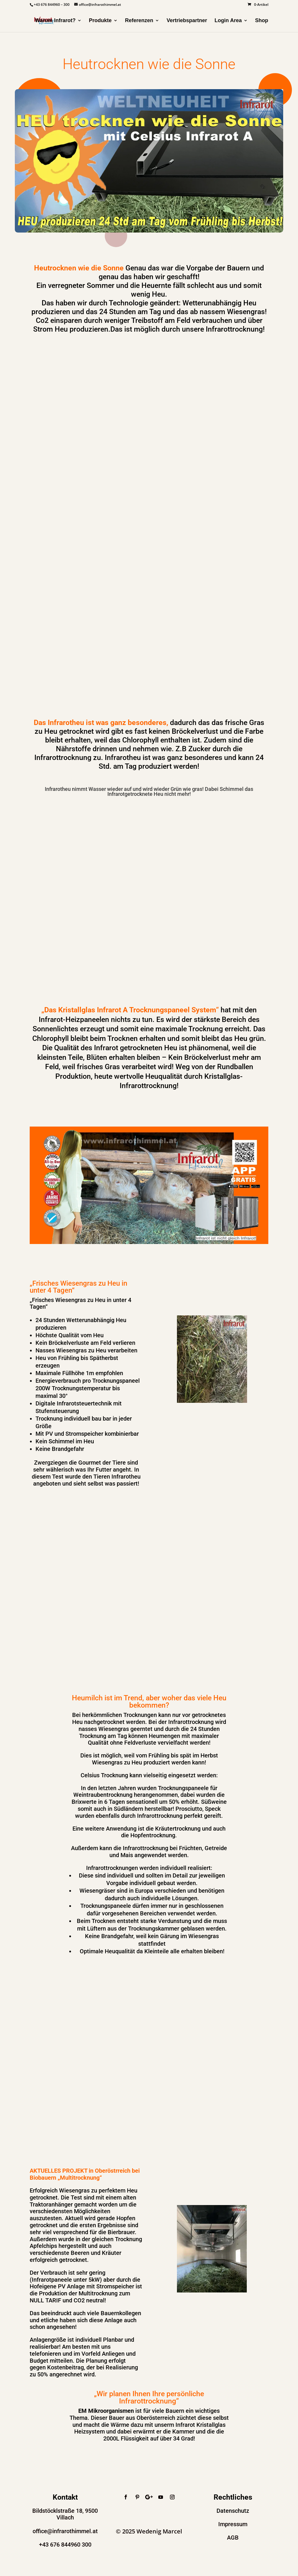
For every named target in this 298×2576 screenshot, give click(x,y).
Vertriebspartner (186, 20)
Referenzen (139, 20)
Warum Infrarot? (55, 20)
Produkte (100, 20)
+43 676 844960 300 (65, 2544)
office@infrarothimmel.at (65, 2531)
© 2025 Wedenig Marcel (149, 2531)
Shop (261, 20)
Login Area (228, 20)
